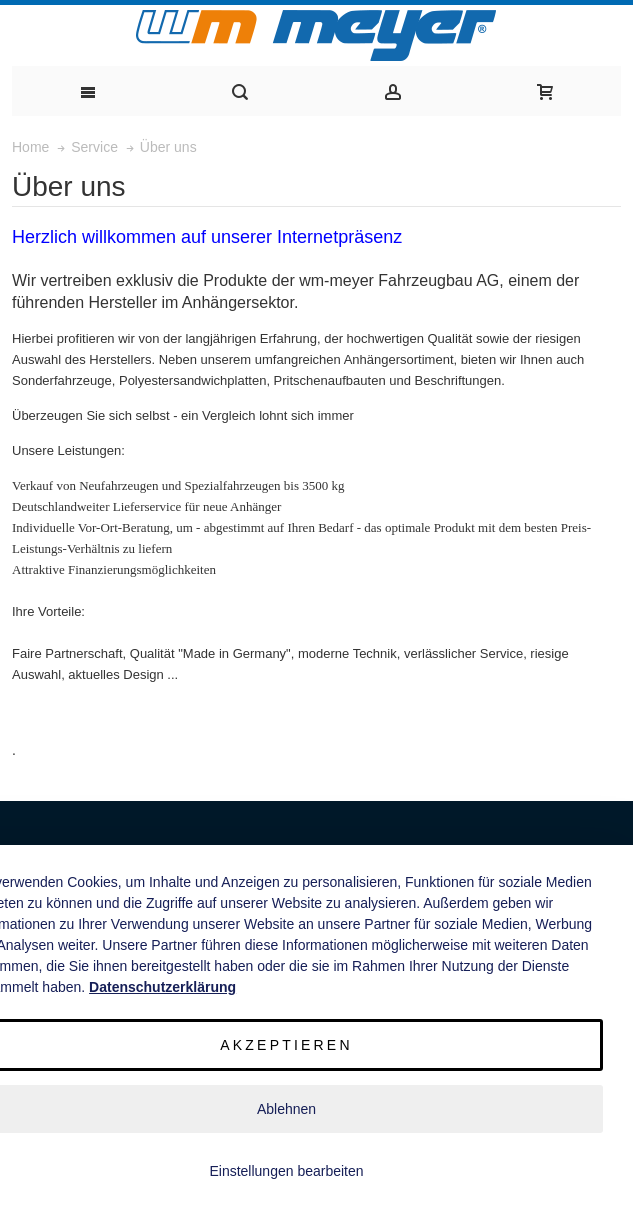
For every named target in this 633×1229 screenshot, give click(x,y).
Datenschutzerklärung (162, 987)
